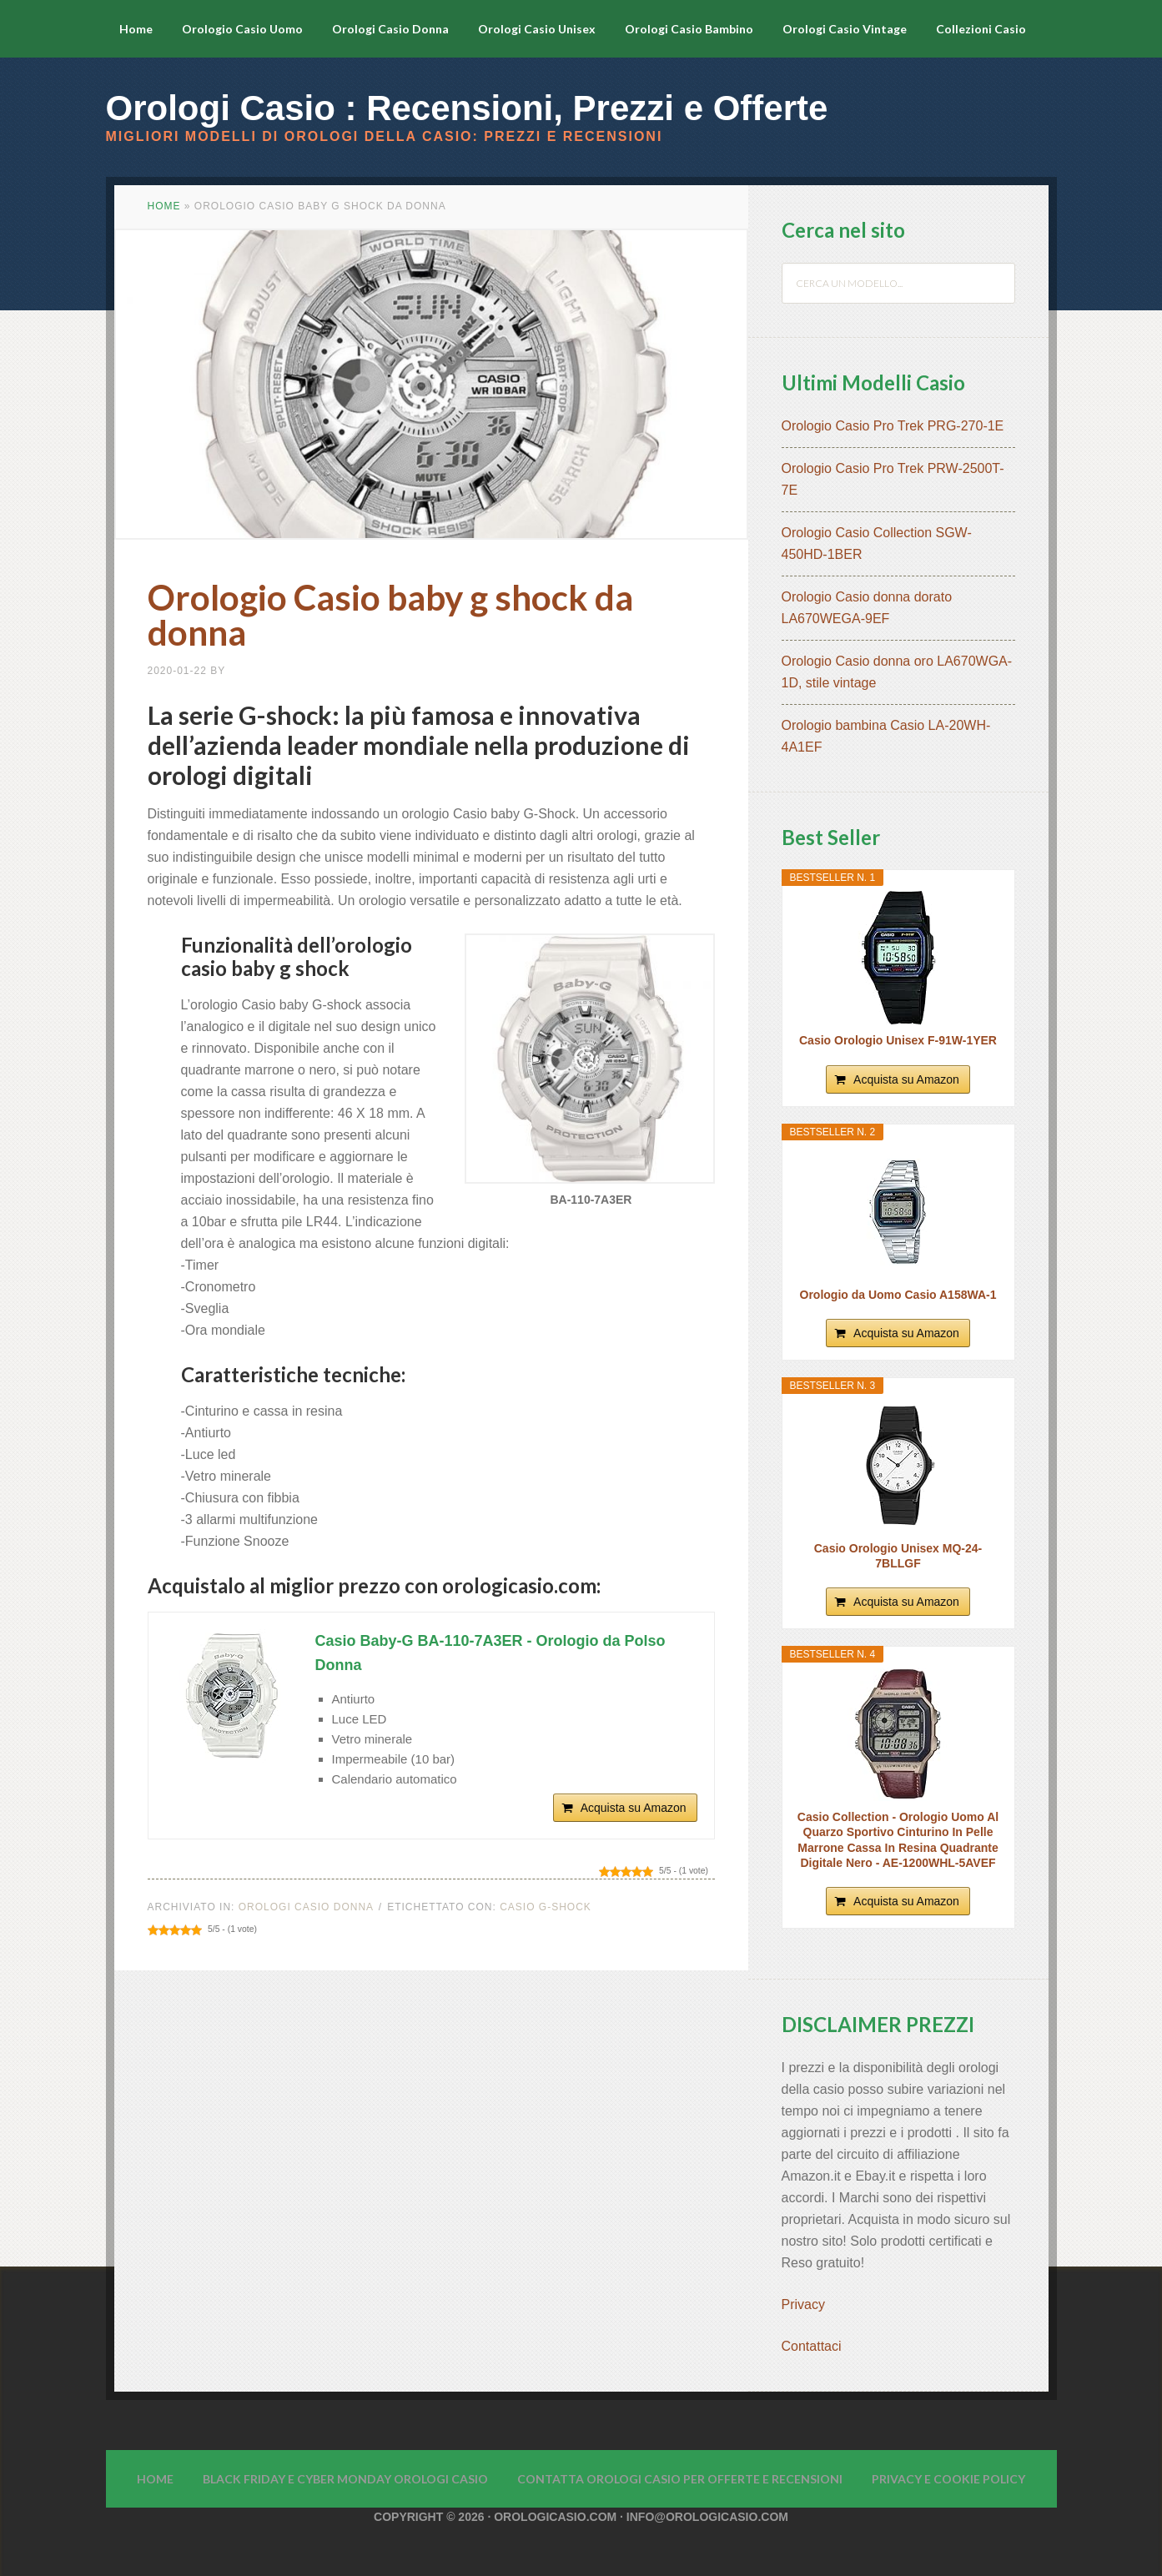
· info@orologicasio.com (702, 2516)
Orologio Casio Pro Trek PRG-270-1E (893, 426)
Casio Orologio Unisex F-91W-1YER (898, 1040)
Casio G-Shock (545, 1907)
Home (164, 206)
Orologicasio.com (555, 2516)
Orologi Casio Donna (306, 1907)
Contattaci (812, 2346)
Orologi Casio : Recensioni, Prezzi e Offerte (467, 108)
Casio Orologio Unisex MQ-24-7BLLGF (898, 1556)
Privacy (805, 2304)
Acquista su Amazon (634, 1807)
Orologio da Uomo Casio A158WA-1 (898, 1294)
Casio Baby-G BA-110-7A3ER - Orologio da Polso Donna (490, 1653)
